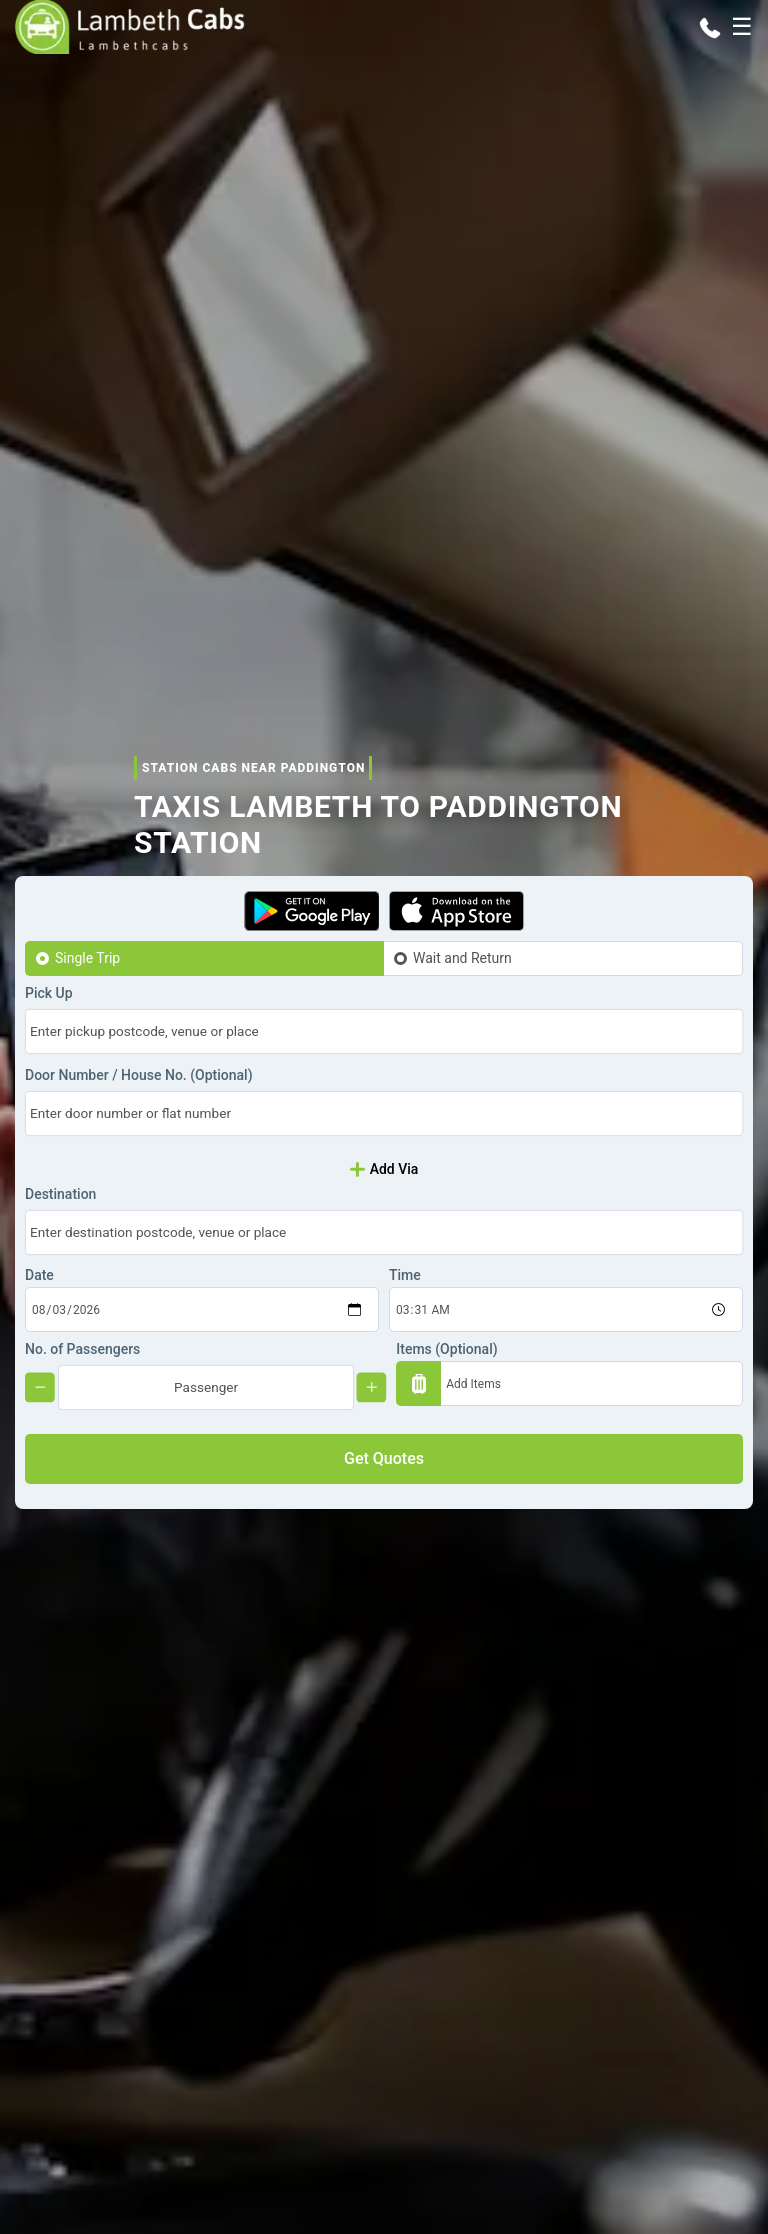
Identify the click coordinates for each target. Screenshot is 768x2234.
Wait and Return (462, 958)
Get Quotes (384, 1458)
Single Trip (87, 958)
